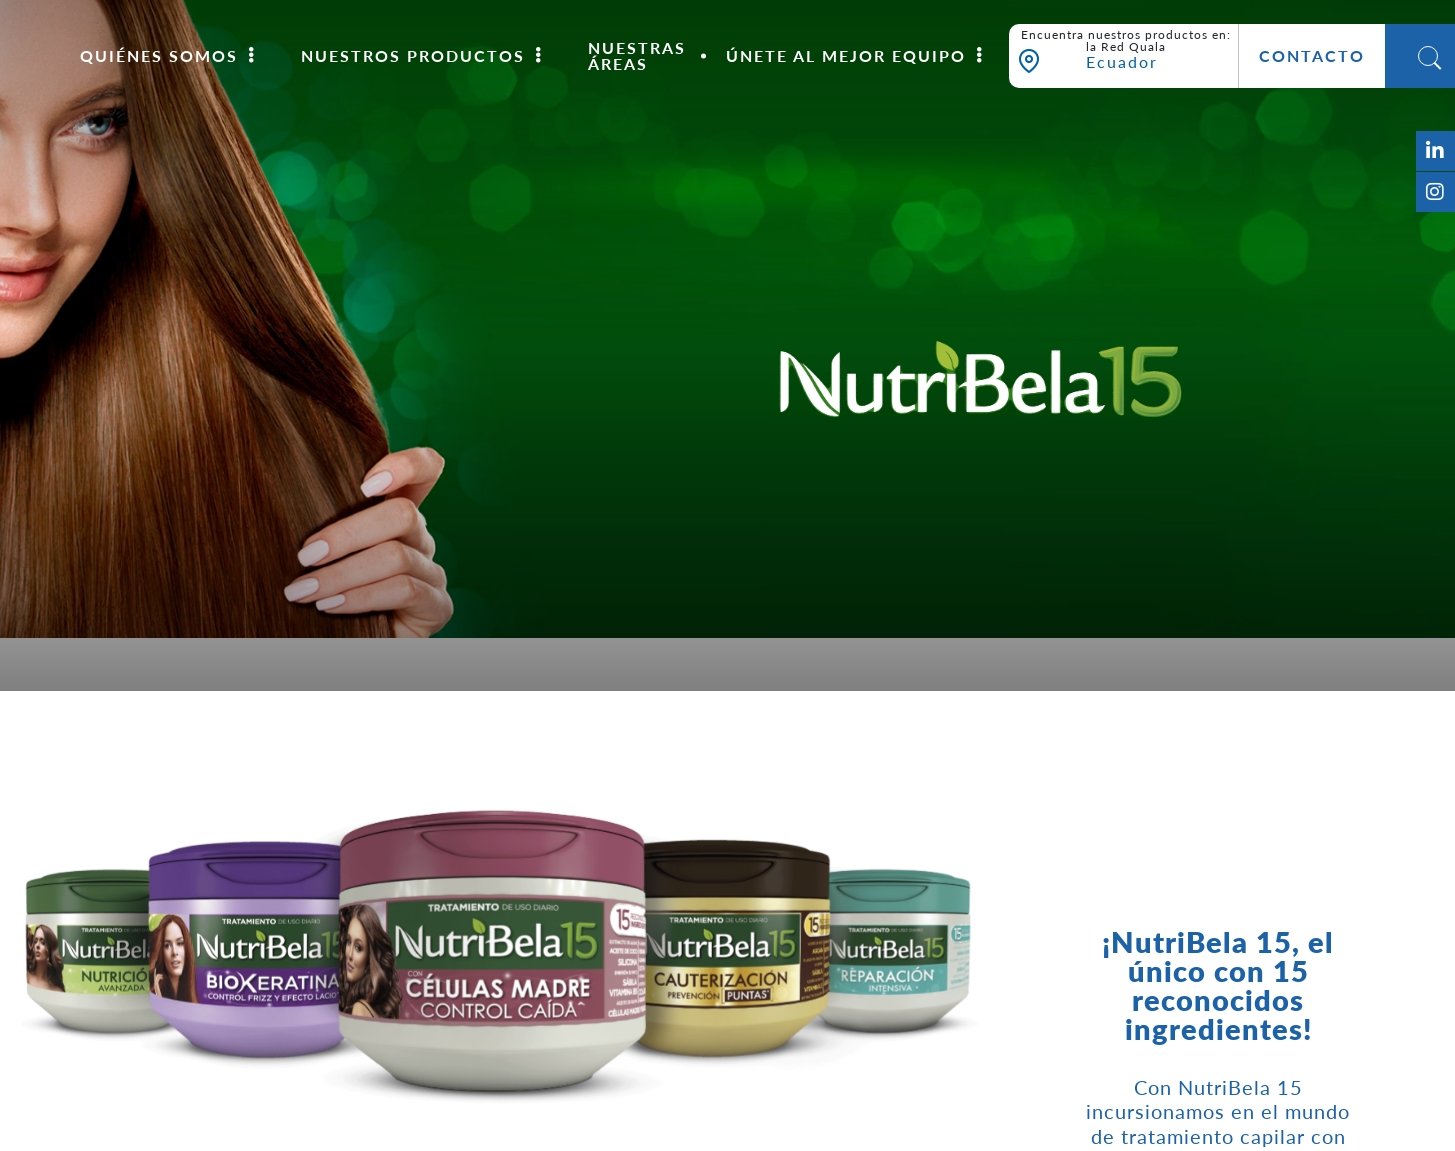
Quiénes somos (159, 56)
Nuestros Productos (413, 56)
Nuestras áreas (637, 56)
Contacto (1312, 56)
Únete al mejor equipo (846, 56)
